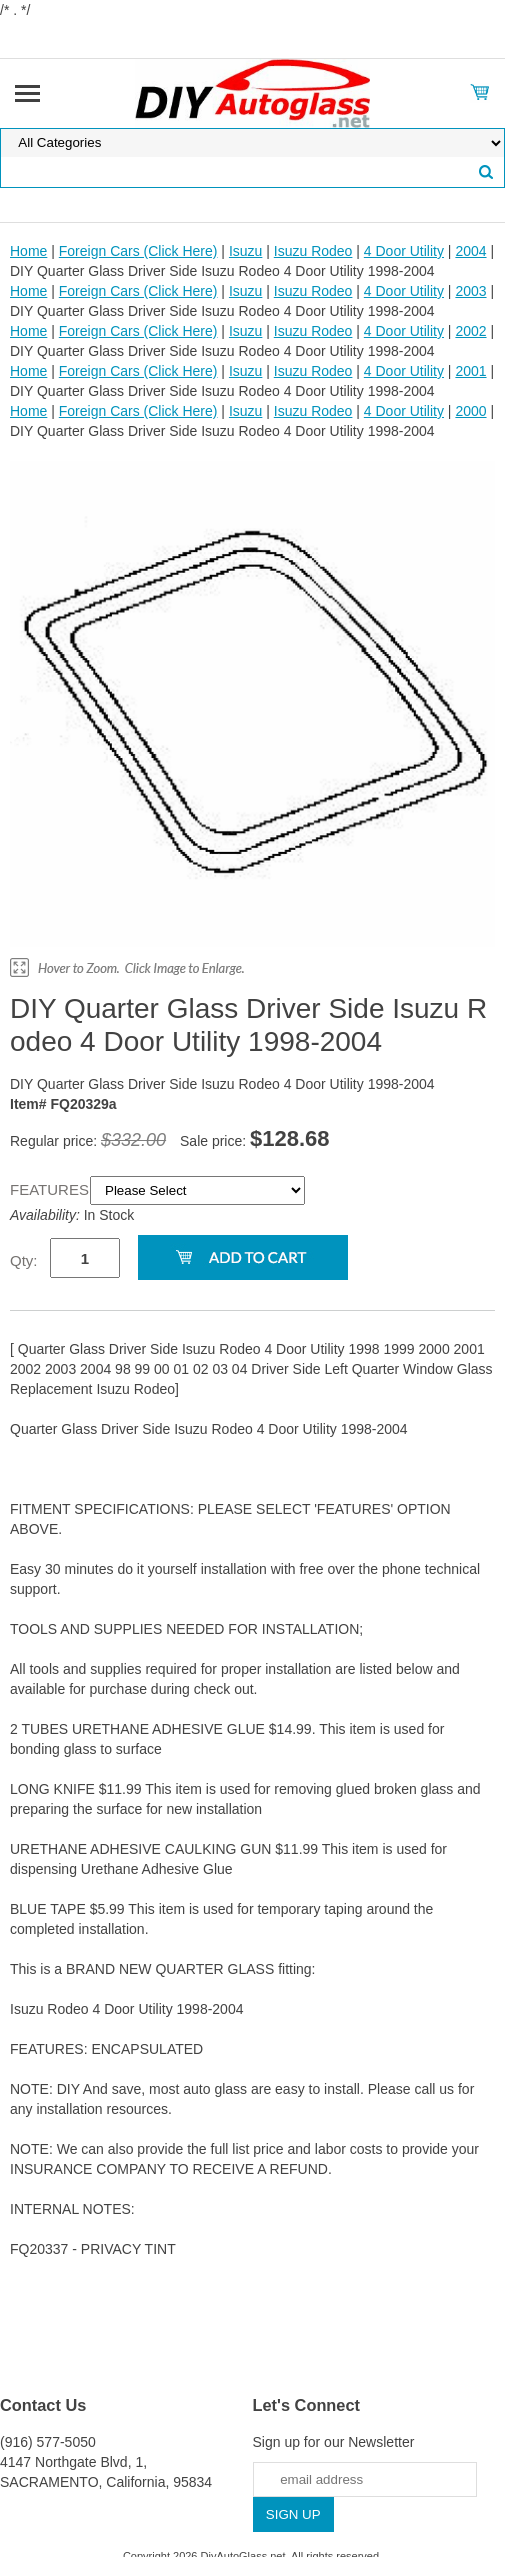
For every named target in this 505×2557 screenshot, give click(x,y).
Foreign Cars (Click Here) (138, 251)
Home (28, 251)
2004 (470, 251)
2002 (470, 331)
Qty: (24, 1260)
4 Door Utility (404, 251)
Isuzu (245, 251)
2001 (470, 371)
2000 (470, 411)
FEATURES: (50, 1189)
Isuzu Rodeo (313, 251)
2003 (470, 291)
